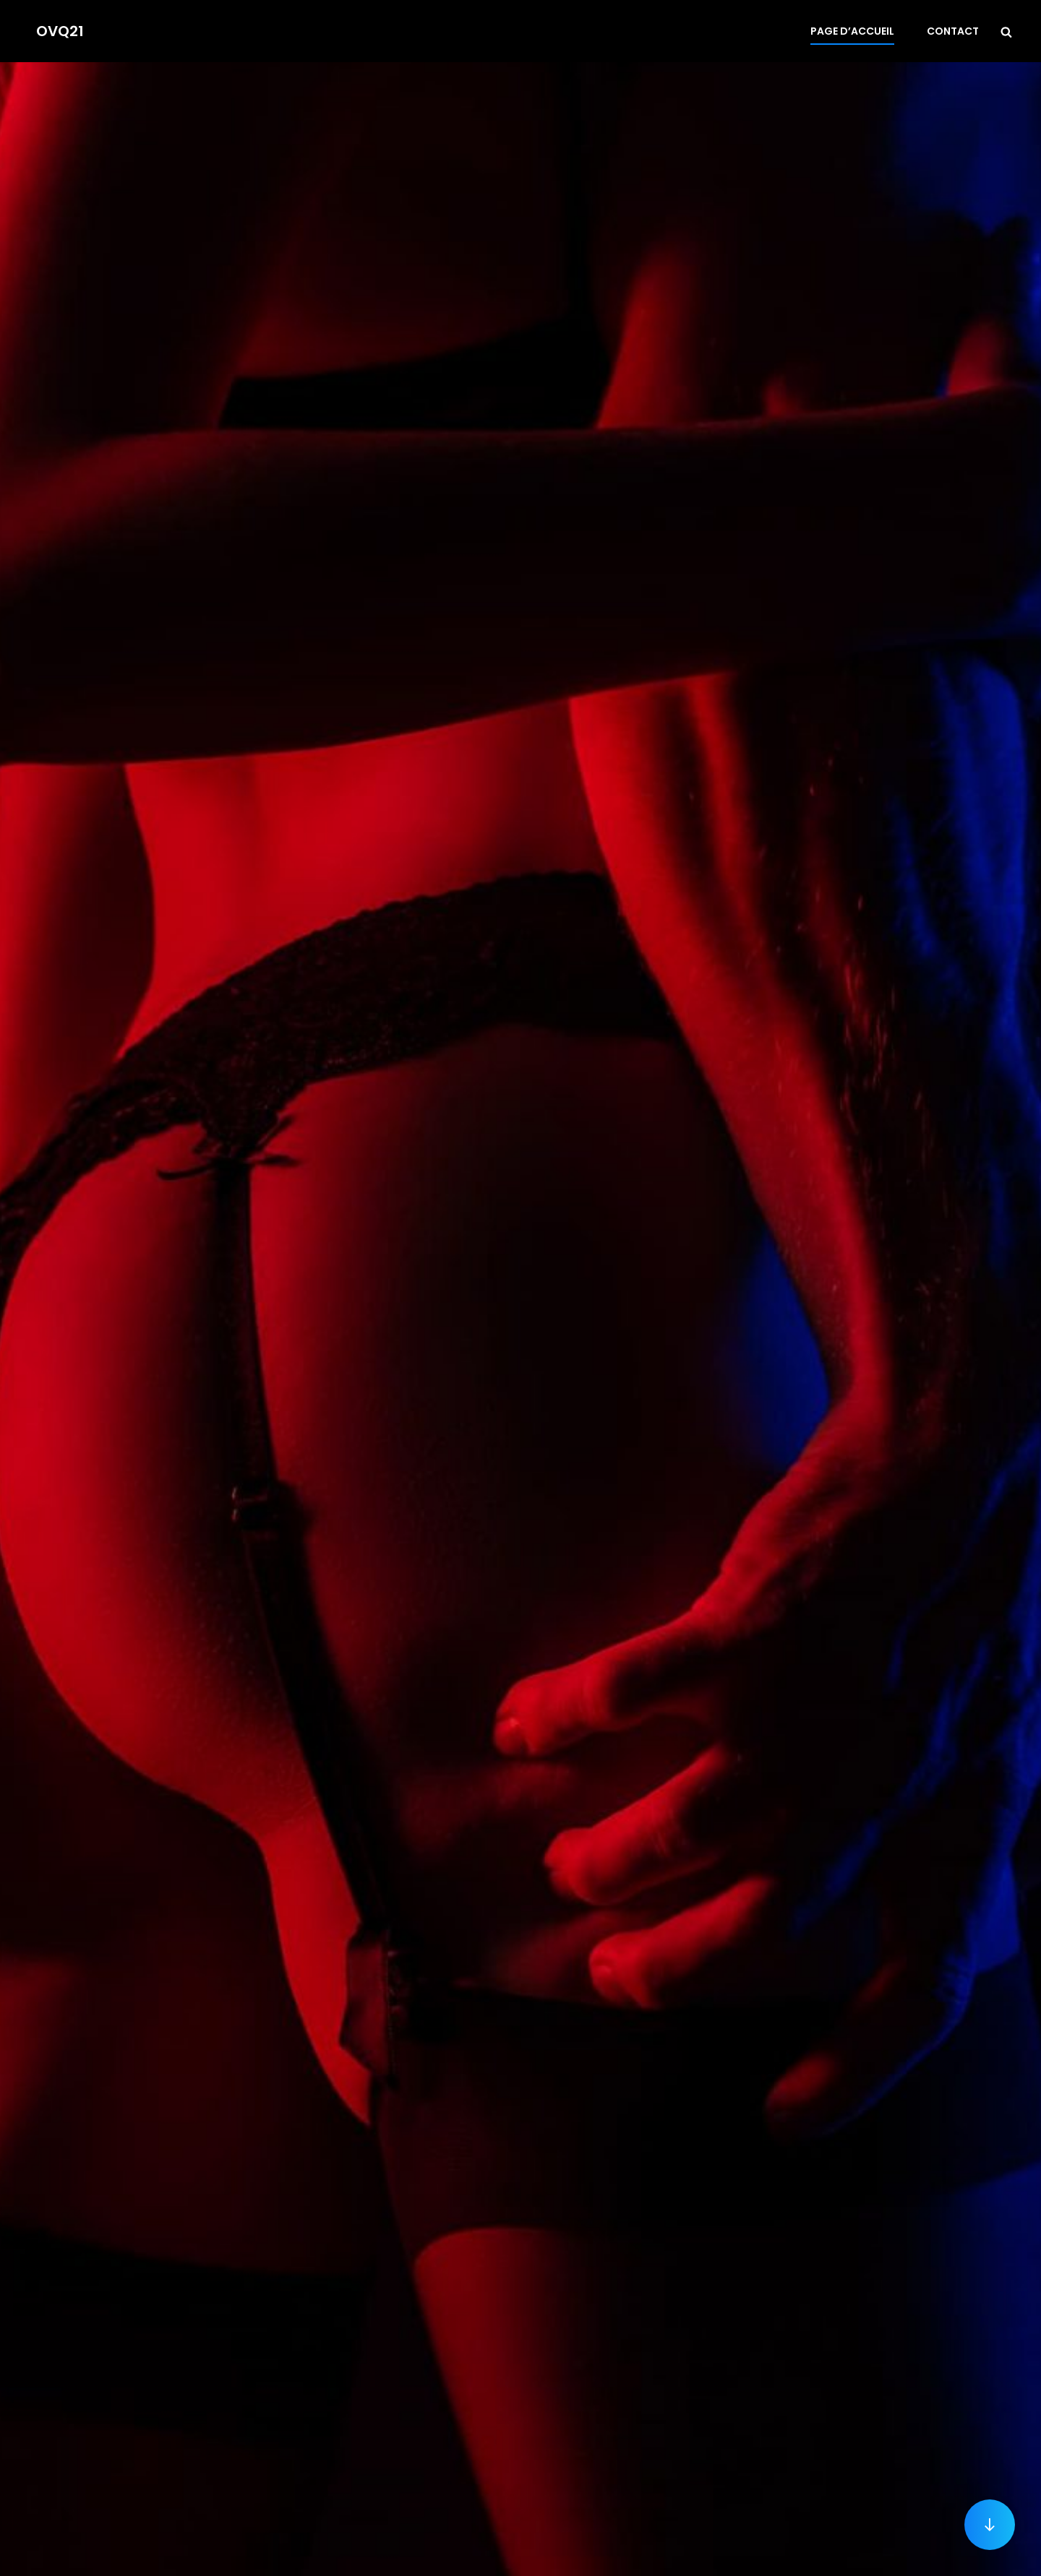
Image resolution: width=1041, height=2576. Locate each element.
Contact (953, 31)
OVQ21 (60, 31)
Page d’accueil (852, 31)
